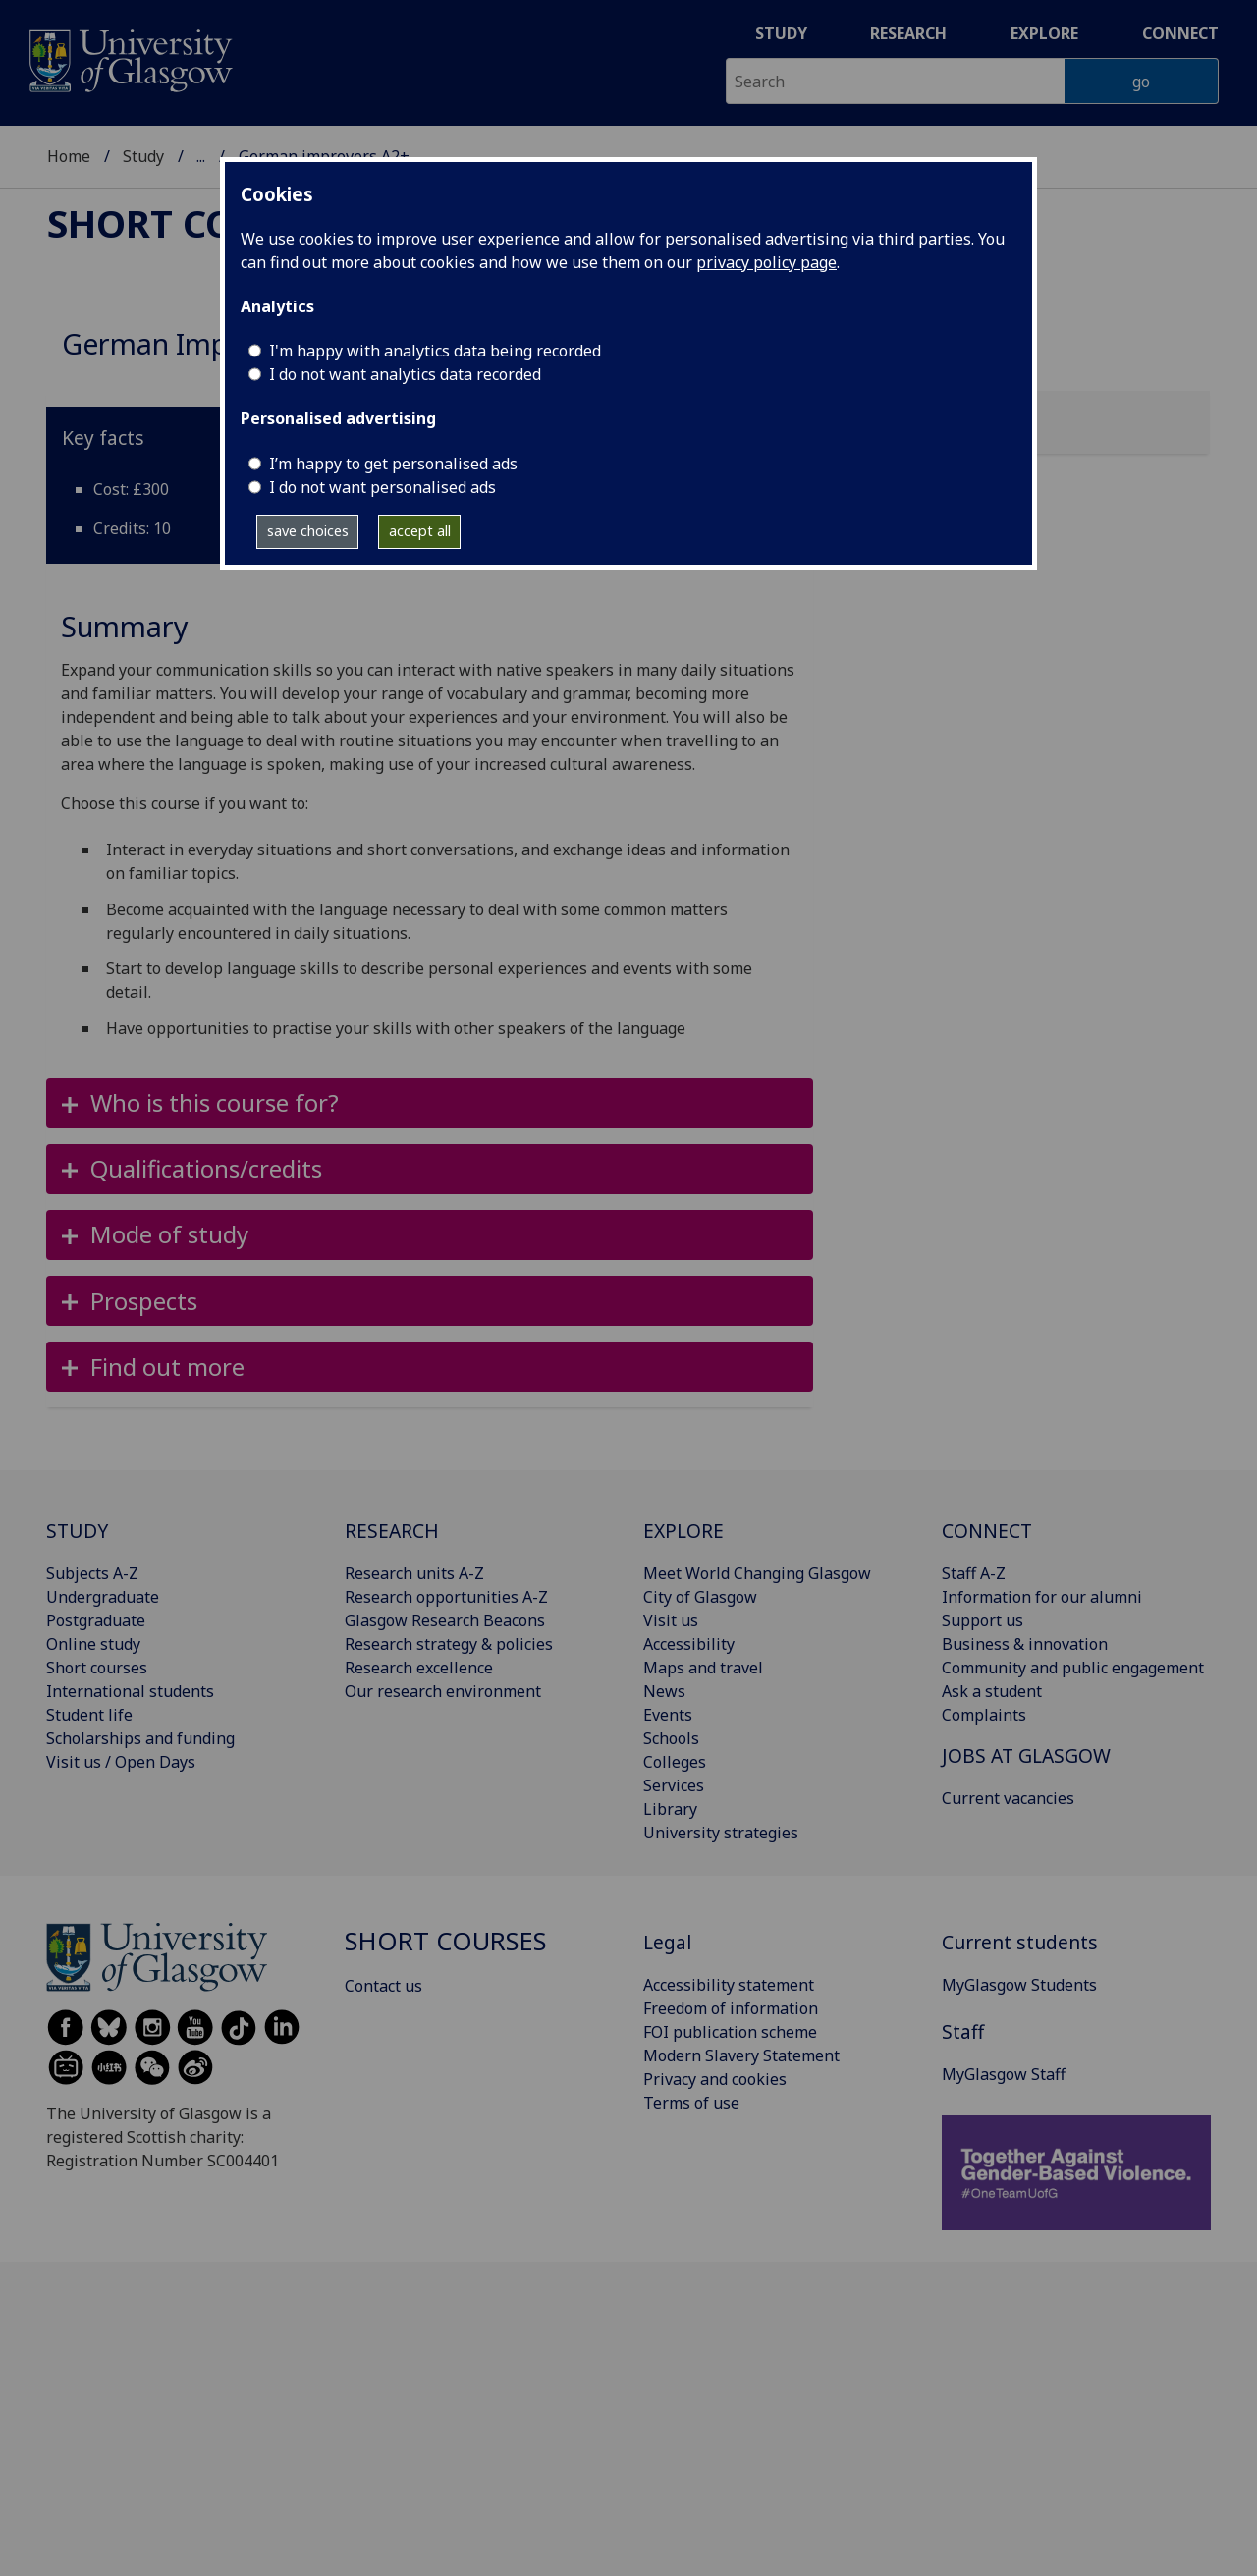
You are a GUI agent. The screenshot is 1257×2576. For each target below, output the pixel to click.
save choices (308, 530)
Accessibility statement (728, 1985)
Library (670, 1809)
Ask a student (992, 1691)
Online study (93, 1644)
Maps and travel (703, 1667)
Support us (982, 1620)
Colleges (674, 1762)
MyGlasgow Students (1019, 1985)
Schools (671, 1738)
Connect (1180, 33)
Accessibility (689, 1644)
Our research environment (443, 1691)
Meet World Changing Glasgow (757, 1573)
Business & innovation (1025, 1644)
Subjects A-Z (92, 1573)
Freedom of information (730, 2008)
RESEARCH (392, 1530)
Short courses (198, 223)
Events (667, 1715)
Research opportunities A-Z (446, 1597)
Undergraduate (102, 1597)
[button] (429, 1103)
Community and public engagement (1073, 1667)
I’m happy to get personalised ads (393, 463)
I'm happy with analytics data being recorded (435, 350)
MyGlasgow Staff (1004, 2074)
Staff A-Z (974, 1573)
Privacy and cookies (715, 2079)
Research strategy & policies (449, 1644)
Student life (89, 1715)
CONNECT (987, 1530)
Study (781, 33)
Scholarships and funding (140, 1738)
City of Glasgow (700, 1597)
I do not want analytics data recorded (405, 374)
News (664, 1691)
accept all (420, 530)
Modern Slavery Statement (741, 2055)
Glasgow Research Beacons (445, 1620)
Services (673, 1785)
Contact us (383, 1986)
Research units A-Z (414, 1573)
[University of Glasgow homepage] (129, 58)
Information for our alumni (1042, 1597)
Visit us (670, 1620)
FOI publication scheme (730, 2032)
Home (68, 156)
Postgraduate (95, 1620)
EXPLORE (683, 1530)
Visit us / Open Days (120, 1762)
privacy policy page (766, 262)
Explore (1044, 33)
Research (908, 33)
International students (130, 1691)
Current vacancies (1008, 1798)
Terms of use (691, 2102)
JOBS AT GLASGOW (1026, 1755)
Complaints (984, 1715)
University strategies (720, 1832)
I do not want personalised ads (382, 487)
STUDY (77, 1530)
